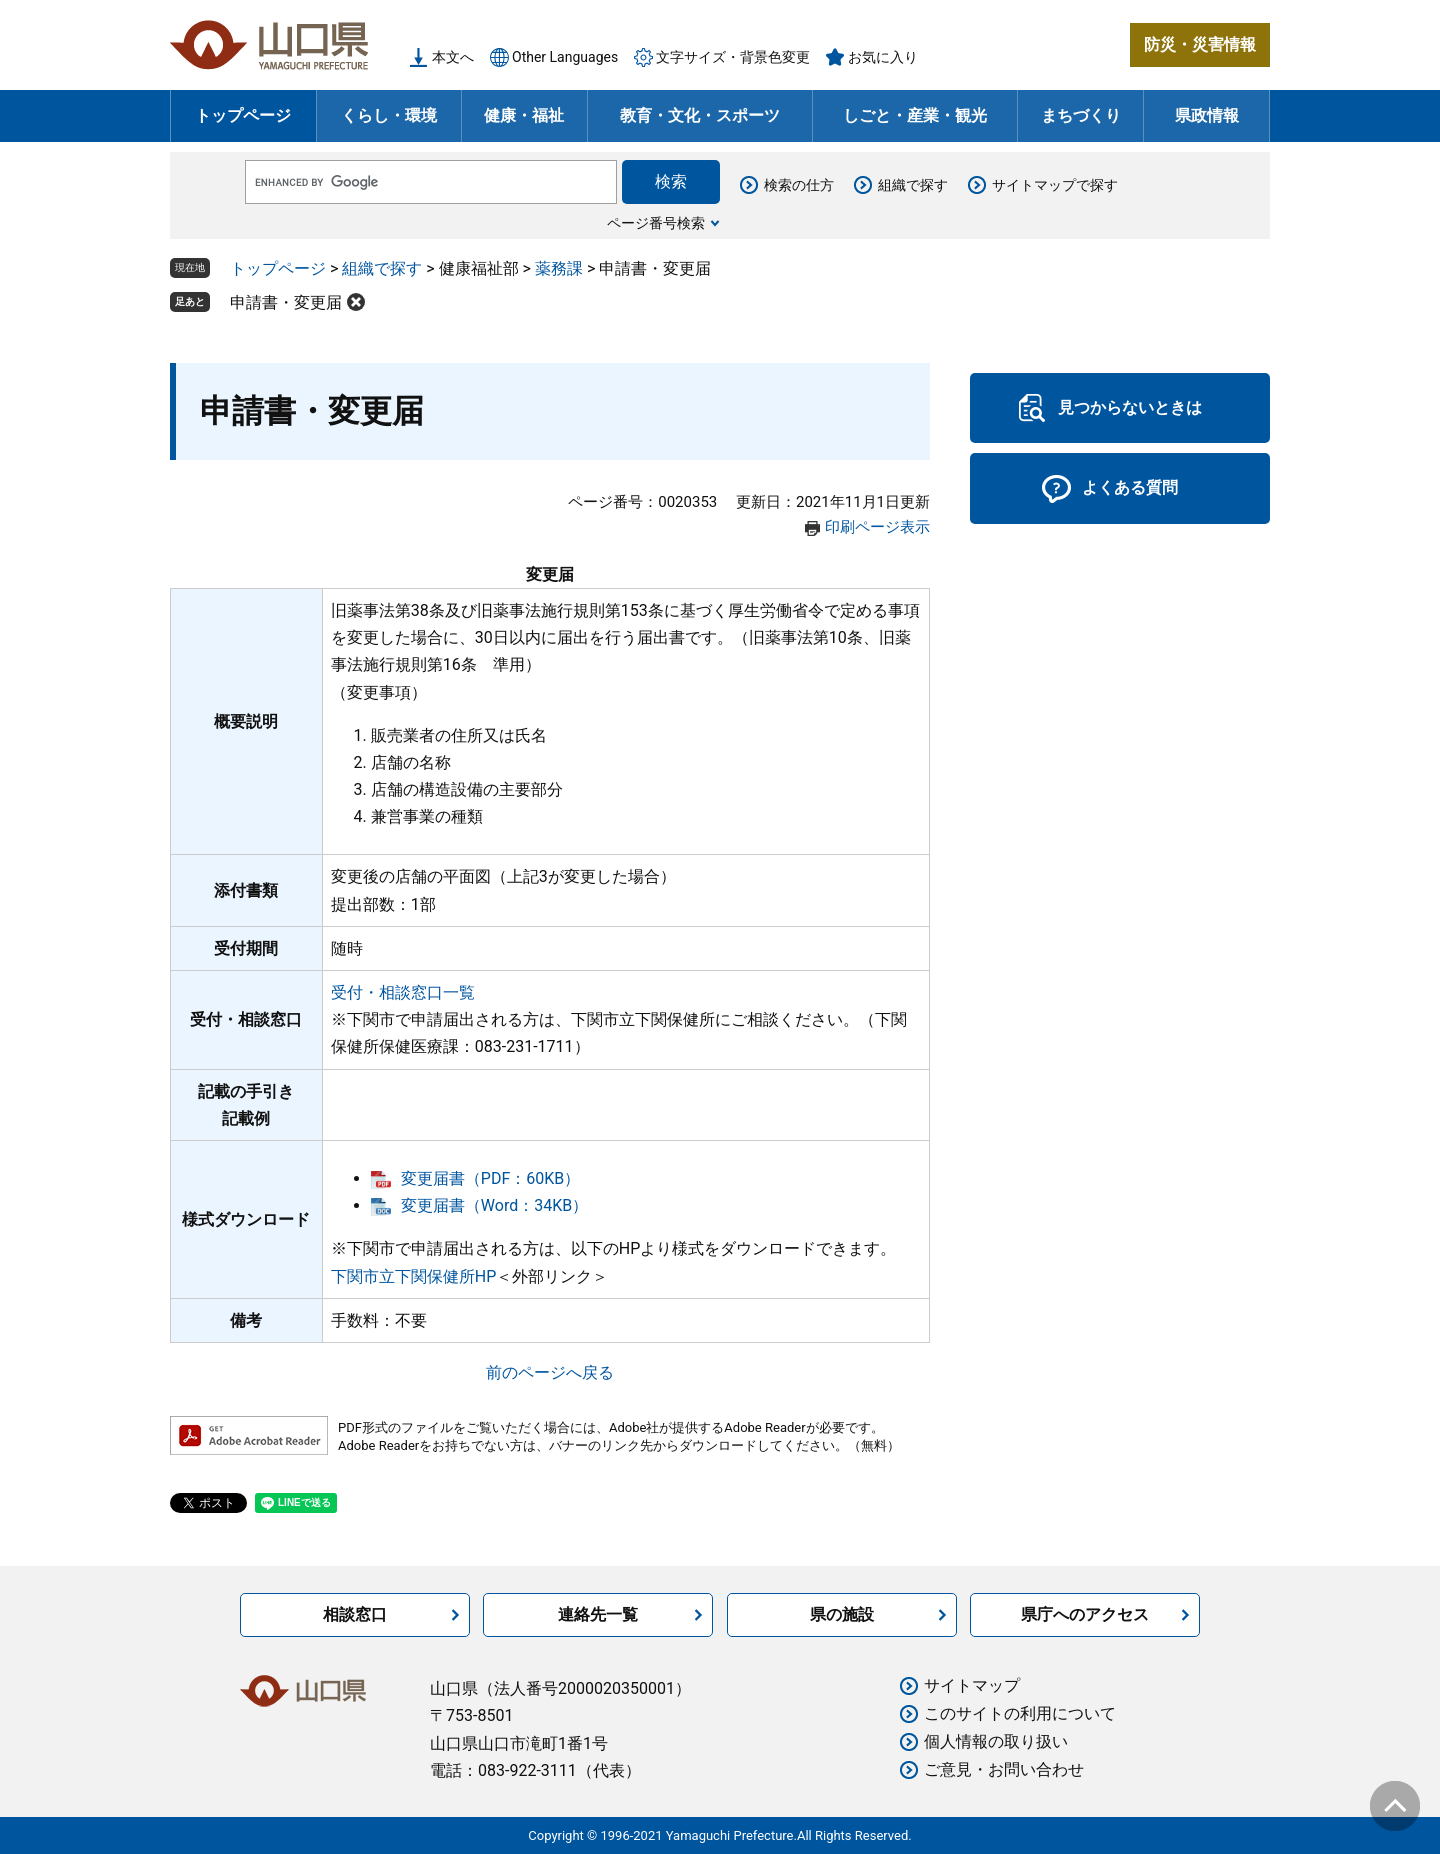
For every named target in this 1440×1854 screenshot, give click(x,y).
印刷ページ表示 (877, 527)
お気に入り (883, 57)
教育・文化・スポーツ (700, 115)
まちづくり (1081, 115)
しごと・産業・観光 (915, 115)
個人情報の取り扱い (996, 1741)
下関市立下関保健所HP (414, 1276)
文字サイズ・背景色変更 (733, 57)
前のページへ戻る (550, 1372)
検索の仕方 (799, 185)
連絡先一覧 (598, 1614)
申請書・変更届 (286, 302)
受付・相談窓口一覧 (403, 992)
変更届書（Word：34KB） (494, 1205)
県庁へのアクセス (1085, 1614)
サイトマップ (972, 1685)
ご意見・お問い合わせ (1004, 1769)
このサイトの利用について (1020, 1713)
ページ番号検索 (656, 223)
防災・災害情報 (1200, 44)
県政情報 (1207, 115)
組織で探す (913, 185)
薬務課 (559, 268)
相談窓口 (355, 1614)
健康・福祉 (524, 115)
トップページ (243, 115)
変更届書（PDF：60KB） (490, 1178)
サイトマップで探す (1055, 185)
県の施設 (842, 1614)
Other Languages (565, 57)
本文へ (453, 57)
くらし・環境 (389, 115)
